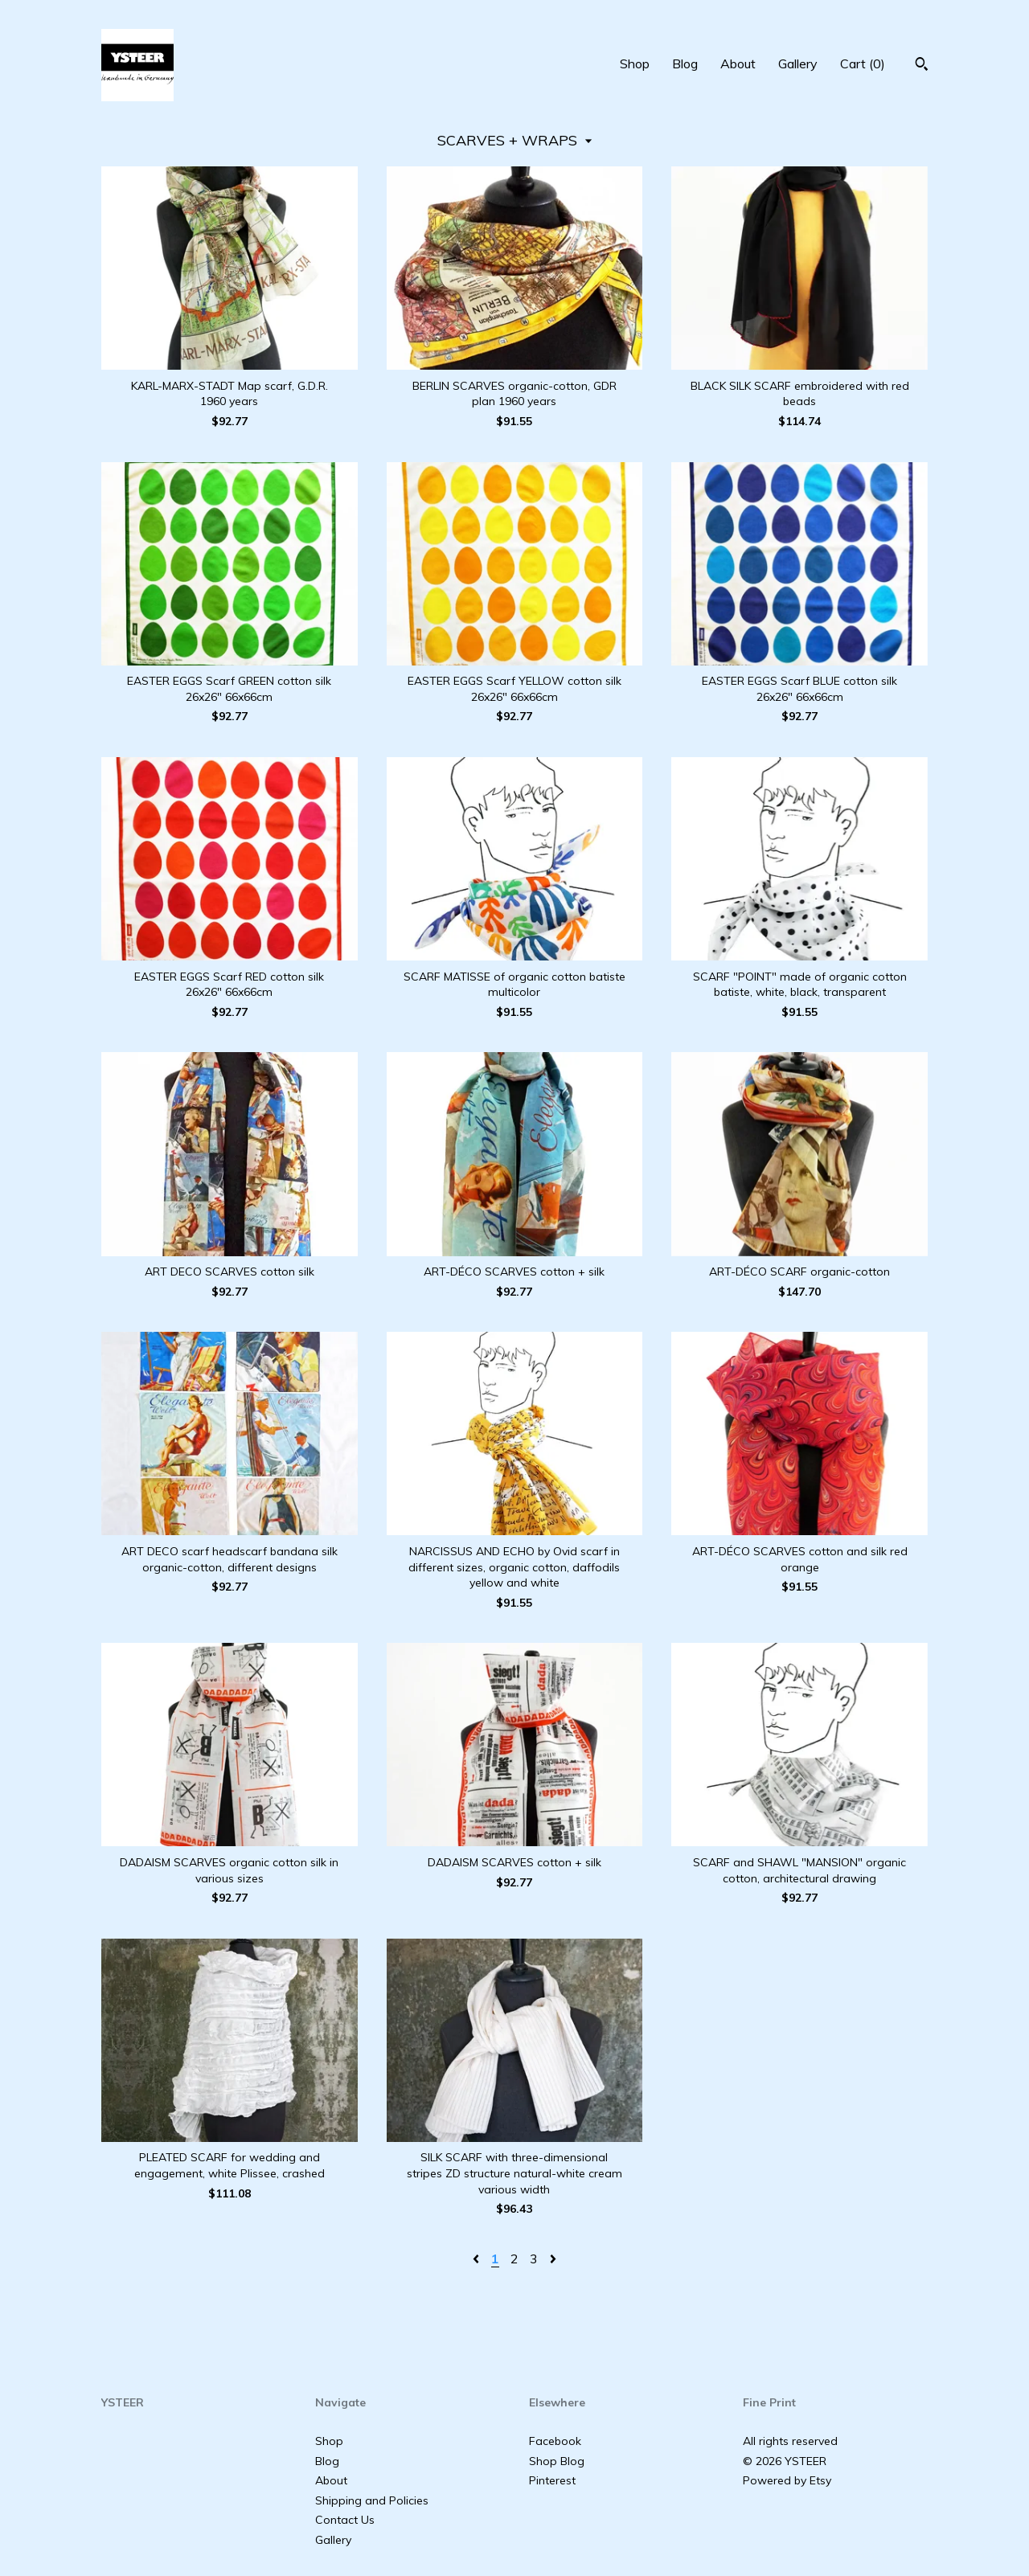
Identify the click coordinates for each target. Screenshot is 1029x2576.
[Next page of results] (553, 2258)
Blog (685, 63)
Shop (635, 63)
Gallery (798, 63)
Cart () (862, 63)
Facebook (555, 2441)
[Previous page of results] (477, 2258)
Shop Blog (556, 2461)
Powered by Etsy (787, 2480)
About (738, 63)
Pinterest (552, 2480)
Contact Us (345, 2520)
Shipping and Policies (371, 2500)
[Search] (922, 66)
